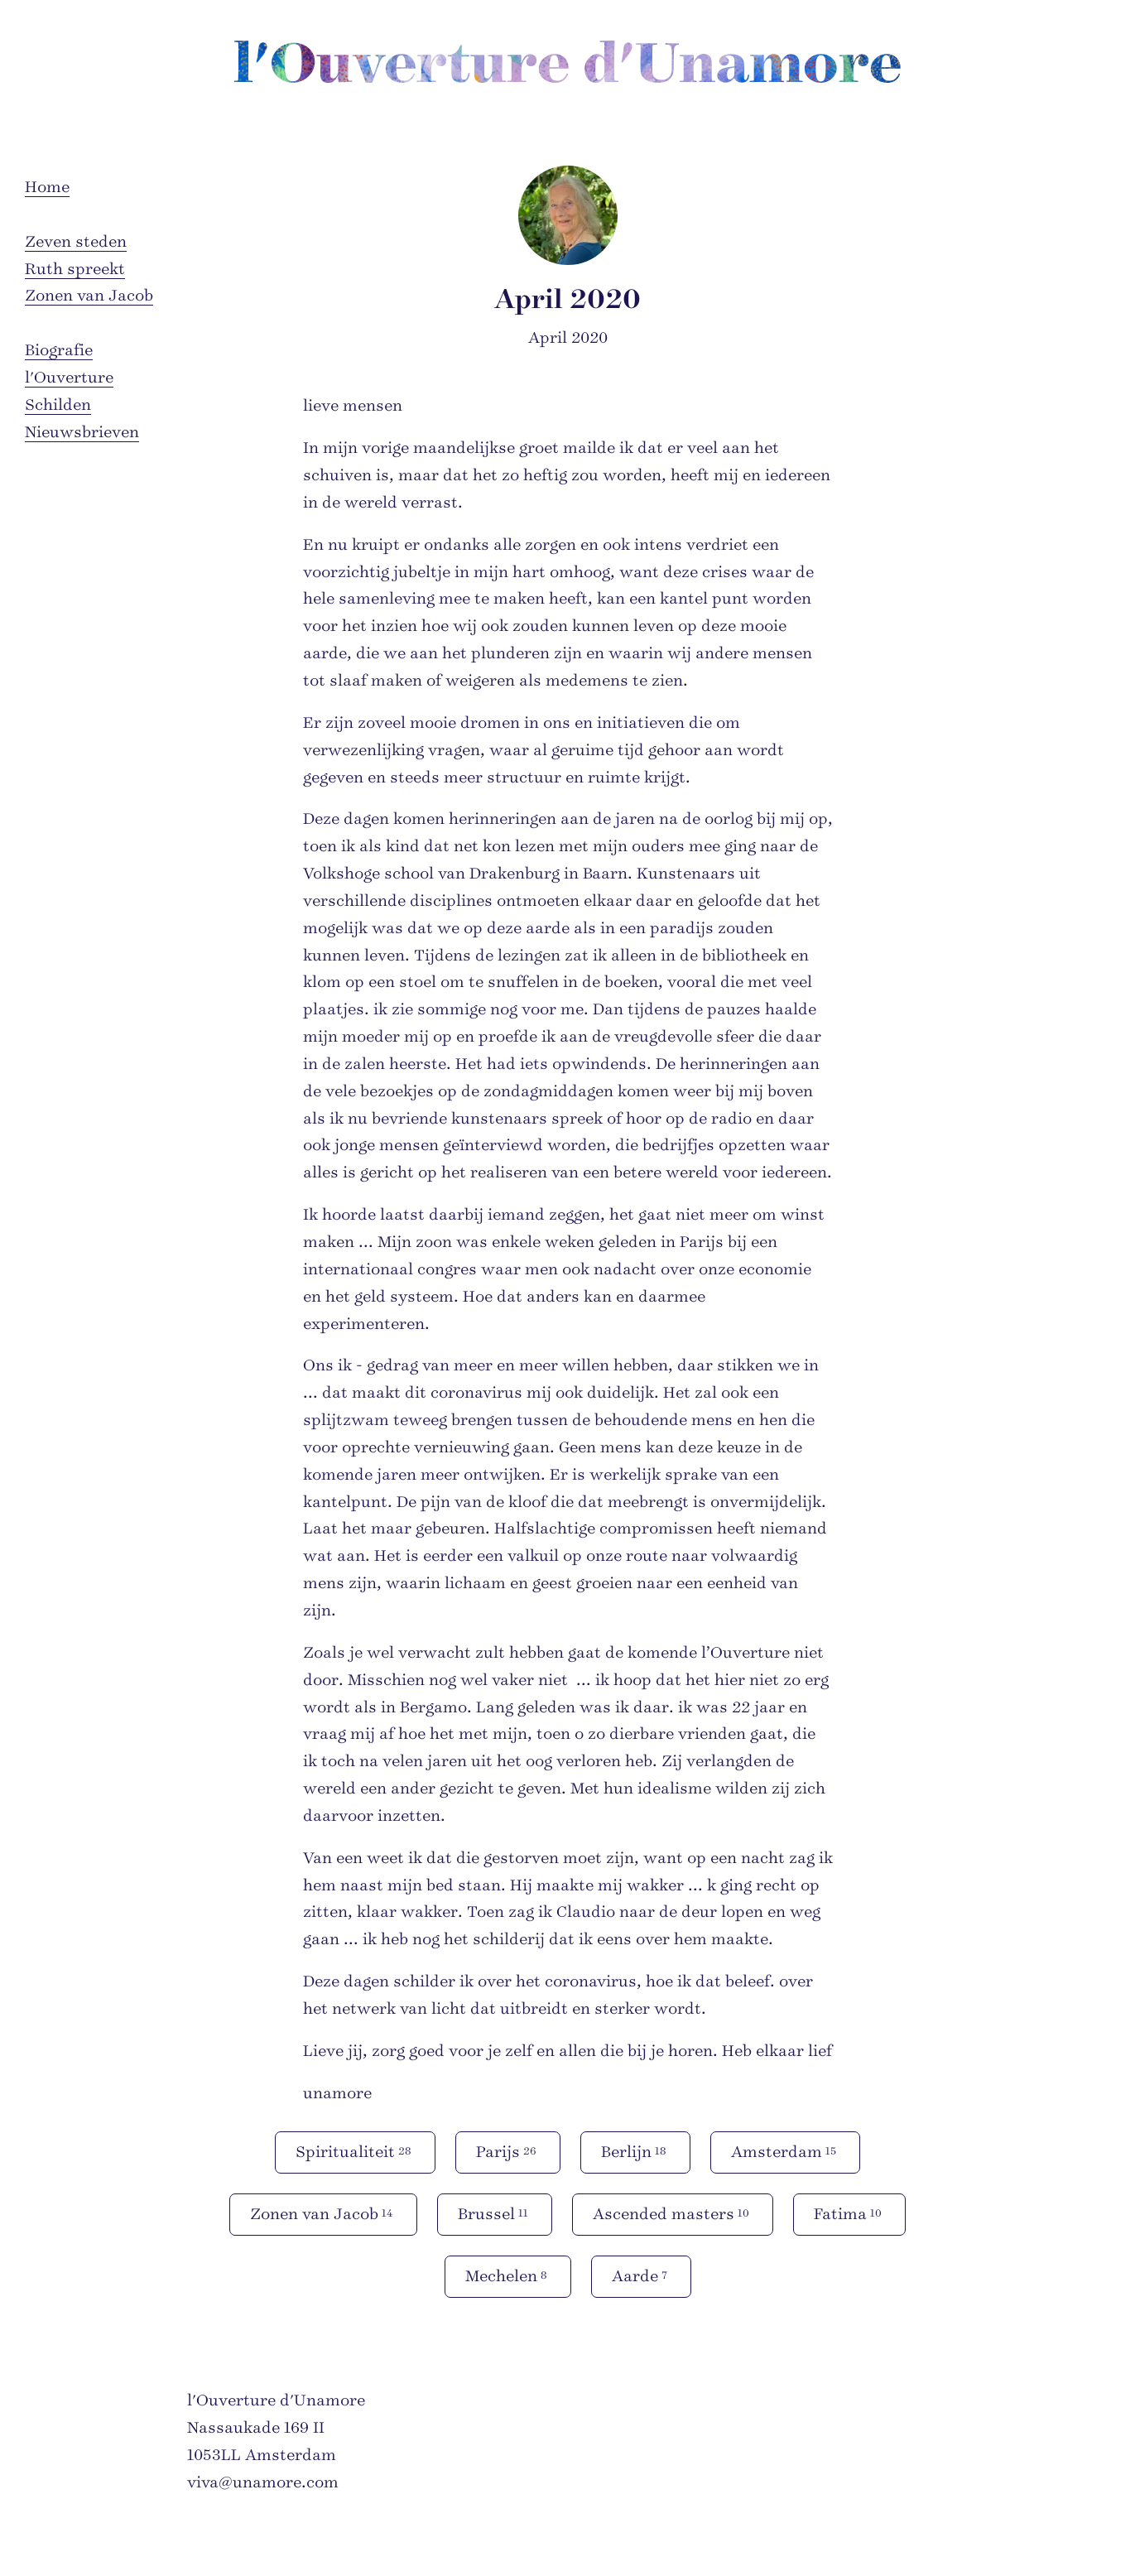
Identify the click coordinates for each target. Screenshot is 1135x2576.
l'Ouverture (69, 377)
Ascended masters (673, 2213)
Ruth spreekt (75, 269)
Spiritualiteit (355, 2151)
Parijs (508, 2151)
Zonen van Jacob (89, 295)
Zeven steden (76, 242)
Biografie (59, 350)
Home (47, 187)
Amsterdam (785, 2151)
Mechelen (508, 2275)
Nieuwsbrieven (82, 432)
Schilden (58, 405)
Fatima (849, 2213)
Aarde (641, 2275)
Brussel (494, 2213)
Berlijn (635, 2151)
